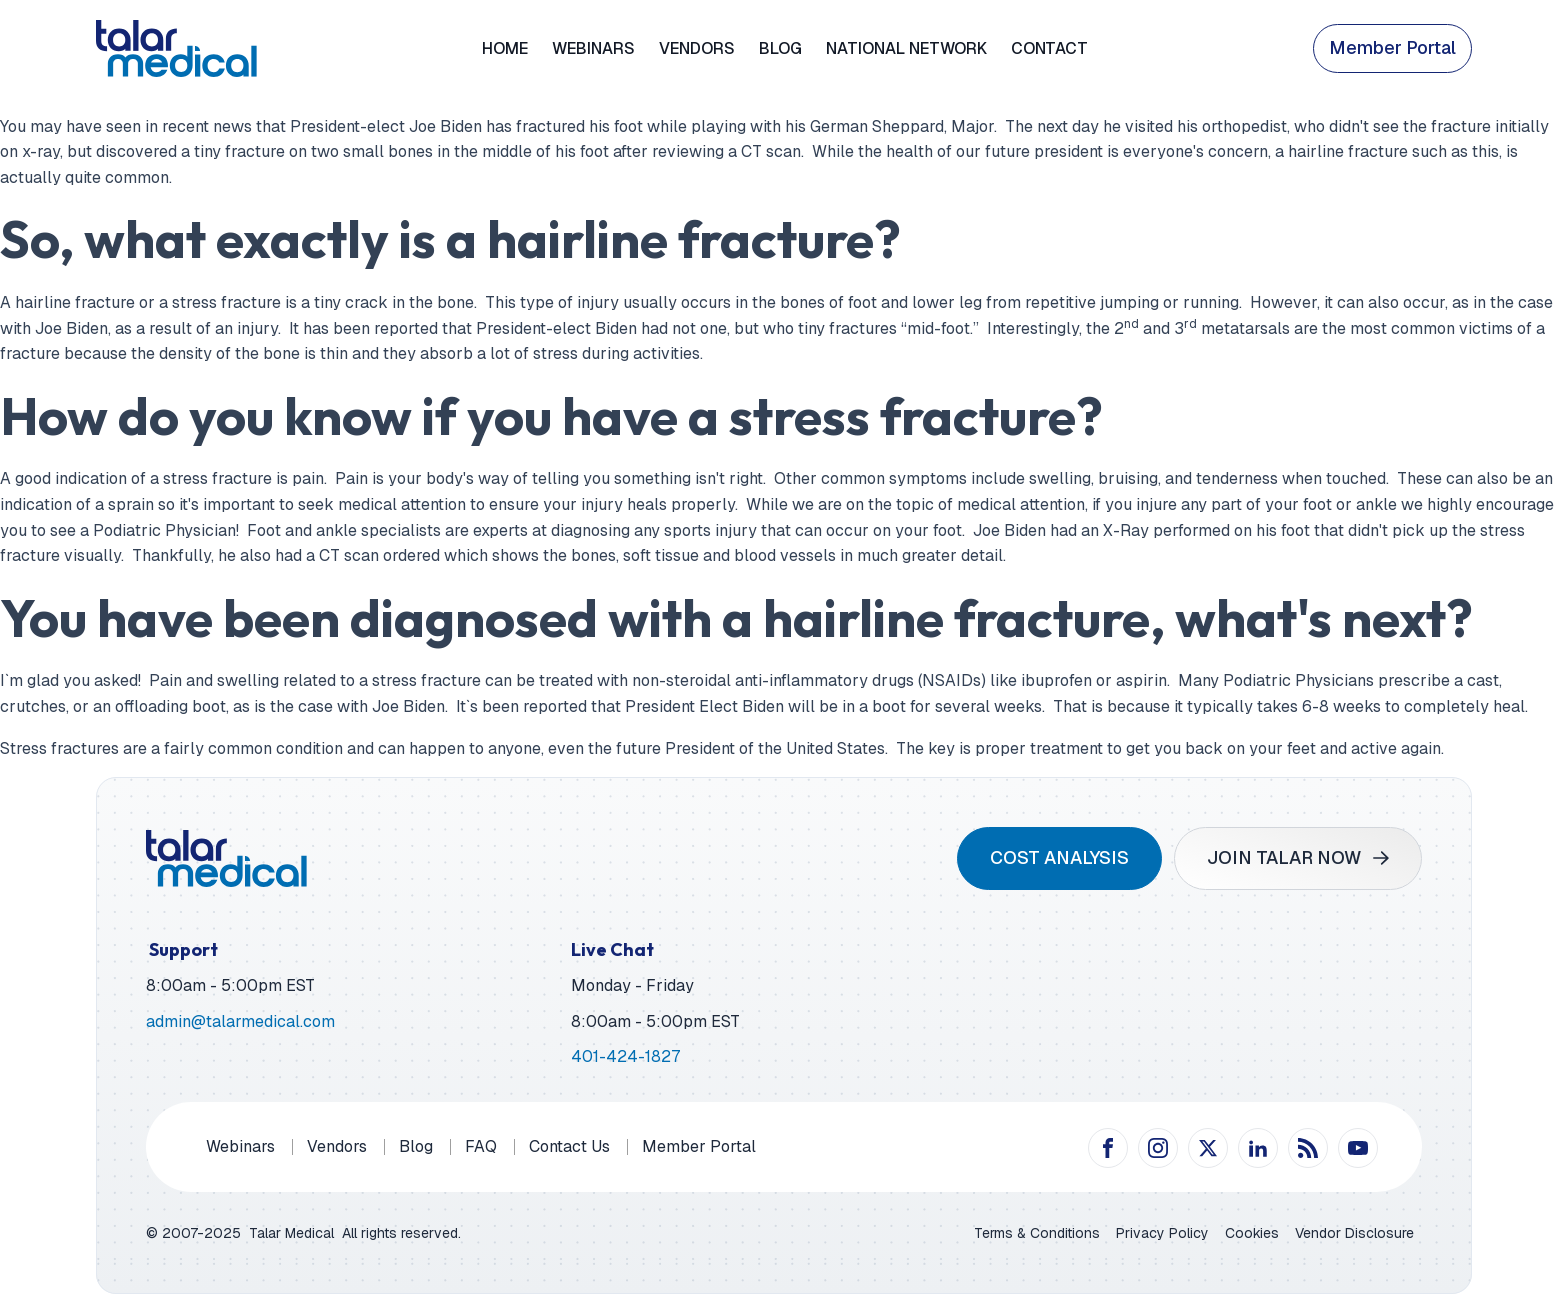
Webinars (593, 48)
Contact (1049, 48)
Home (505, 48)
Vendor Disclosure (1354, 1233)
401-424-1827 (625, 1056)
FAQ (481, 1146)
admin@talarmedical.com (240, 1021)
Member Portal (1392, 47)
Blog (780, 48)
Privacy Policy (1162, 1233)
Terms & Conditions (1037, 1233)
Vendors (697, 48)
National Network (906, 48)
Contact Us (569, 1146)
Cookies (1252, 1233)
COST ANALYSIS (1059, 857)
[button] (1298, 858)
